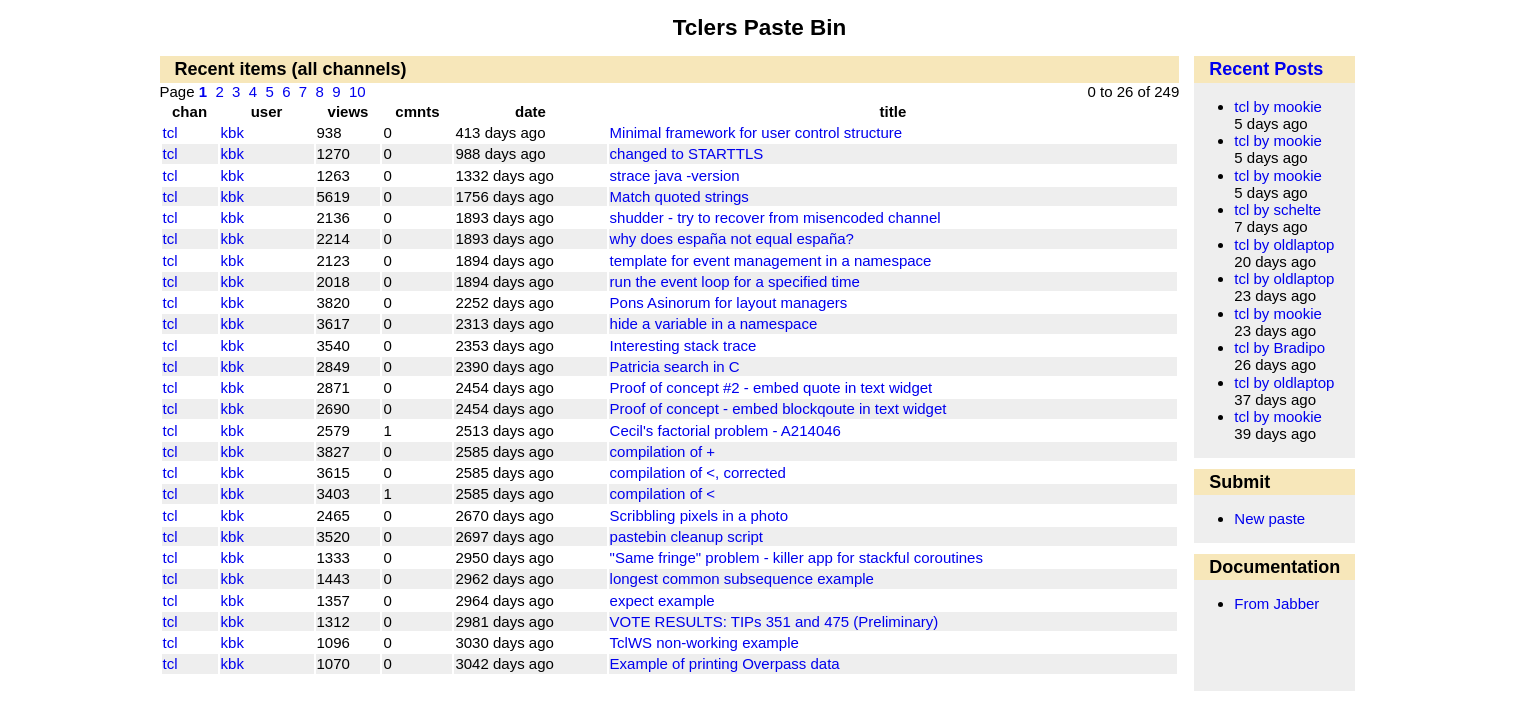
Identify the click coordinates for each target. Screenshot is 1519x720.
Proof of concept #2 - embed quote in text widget (771, 387)
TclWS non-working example (704, 642)
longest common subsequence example (742, 578)
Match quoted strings (679, 196)
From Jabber (1276, 603)
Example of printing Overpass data (725, 663)
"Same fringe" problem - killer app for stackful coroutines (796, 557)
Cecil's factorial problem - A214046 (725, 430)
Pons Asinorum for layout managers (729, 302)
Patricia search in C (675, 366)
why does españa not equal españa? (732, 238)
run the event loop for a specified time (735, 281)
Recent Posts (1266, 69)
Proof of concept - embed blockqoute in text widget (778, 408)
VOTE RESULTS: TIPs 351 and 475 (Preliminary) (774, 621)
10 (357, 91)
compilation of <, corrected (698, 472)
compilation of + (662, 451)
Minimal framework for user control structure (756, 132)
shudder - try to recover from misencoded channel (775, 217)
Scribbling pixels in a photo (699, 515)
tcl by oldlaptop (1284, 244)
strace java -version (675, 175)
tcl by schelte (1277, 209)
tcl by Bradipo (1279, 347)
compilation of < (662, 493)
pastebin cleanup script (686, 536)
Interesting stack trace (683, 345)
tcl (170, 132)
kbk (232, 132)
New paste (1269, 518)
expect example (662, 600)
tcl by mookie (1278, 106)
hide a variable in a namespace (714, 323)
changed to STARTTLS (687, 153)
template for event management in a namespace (771, 260)
